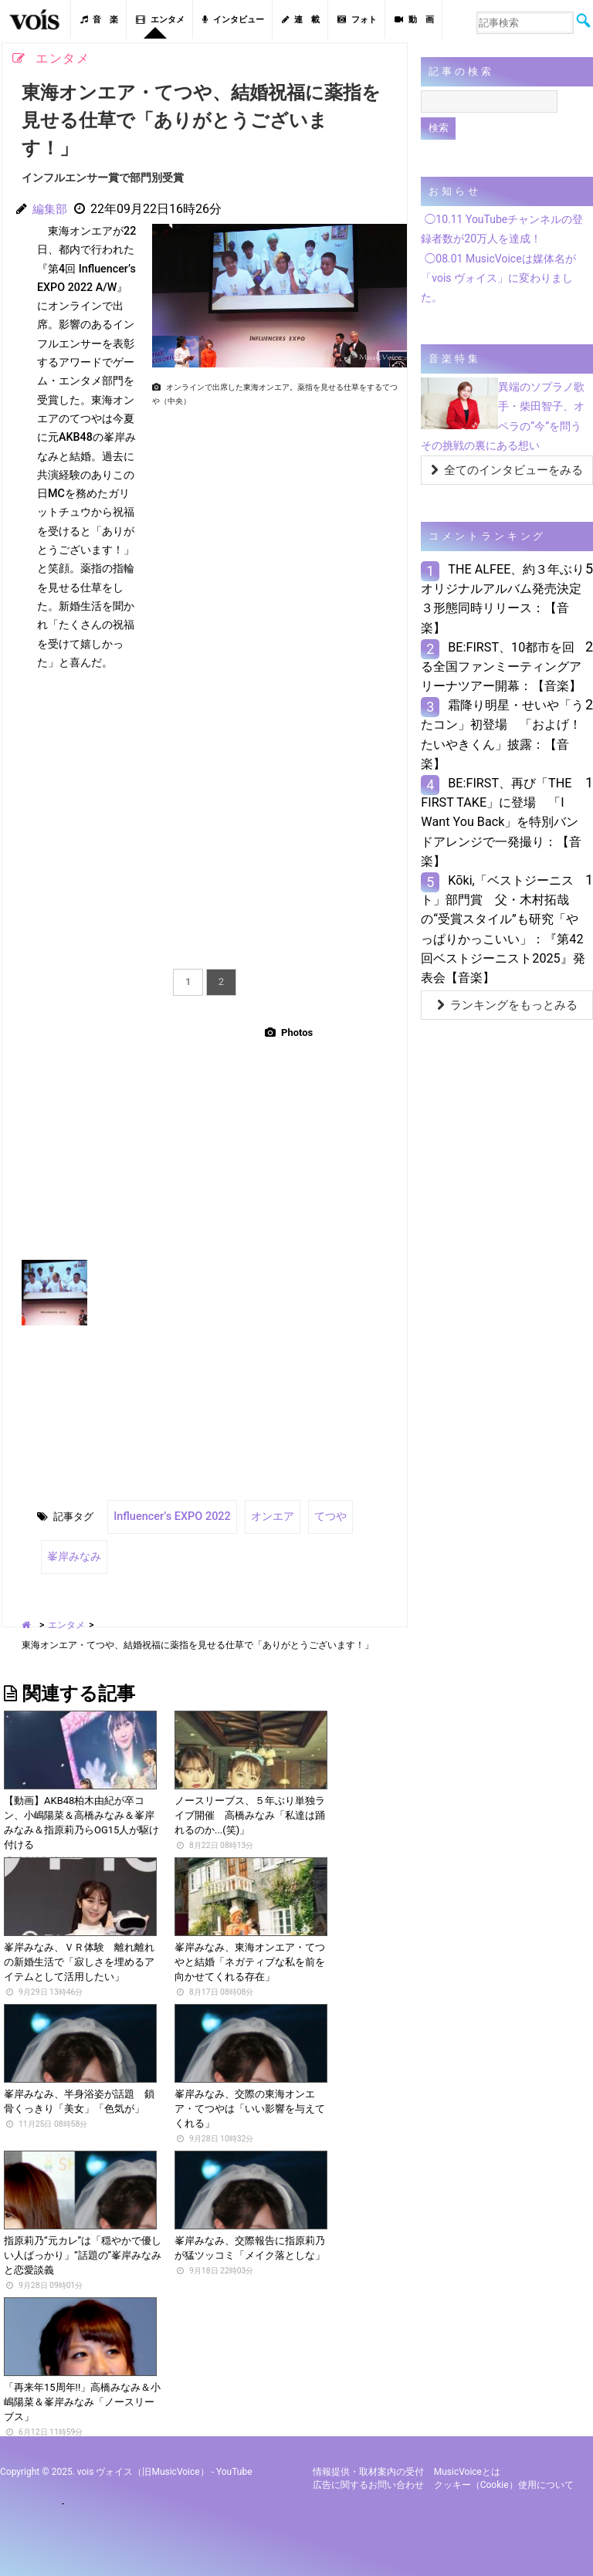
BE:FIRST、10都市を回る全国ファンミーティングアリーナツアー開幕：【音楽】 (501, 666)
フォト (357, 20)
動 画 (414, 20)
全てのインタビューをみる (507, 470)
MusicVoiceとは (467, 2462)
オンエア (258, 1514)
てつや (313, 1514)
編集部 (50, 208)
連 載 (301, 20)
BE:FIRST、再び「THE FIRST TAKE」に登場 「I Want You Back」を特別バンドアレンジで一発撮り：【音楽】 (501, 822)
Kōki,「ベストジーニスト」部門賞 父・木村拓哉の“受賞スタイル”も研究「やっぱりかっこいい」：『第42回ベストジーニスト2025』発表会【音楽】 (503, 929)
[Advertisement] (273, 519)
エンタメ (160, 20)
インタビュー (233, 20)
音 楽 (99, 20)
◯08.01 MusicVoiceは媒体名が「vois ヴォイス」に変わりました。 (498, 277)
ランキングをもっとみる (507, 1005)
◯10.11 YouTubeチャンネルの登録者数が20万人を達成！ (502, 229)
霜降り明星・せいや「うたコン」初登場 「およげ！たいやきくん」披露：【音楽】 (502, 734)
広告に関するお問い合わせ (368, 2475)
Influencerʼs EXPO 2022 (166, 1514)
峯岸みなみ (72, 1549)
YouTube (234, 2462)
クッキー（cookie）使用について (504, 2475)
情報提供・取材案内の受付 (368, 2462)
